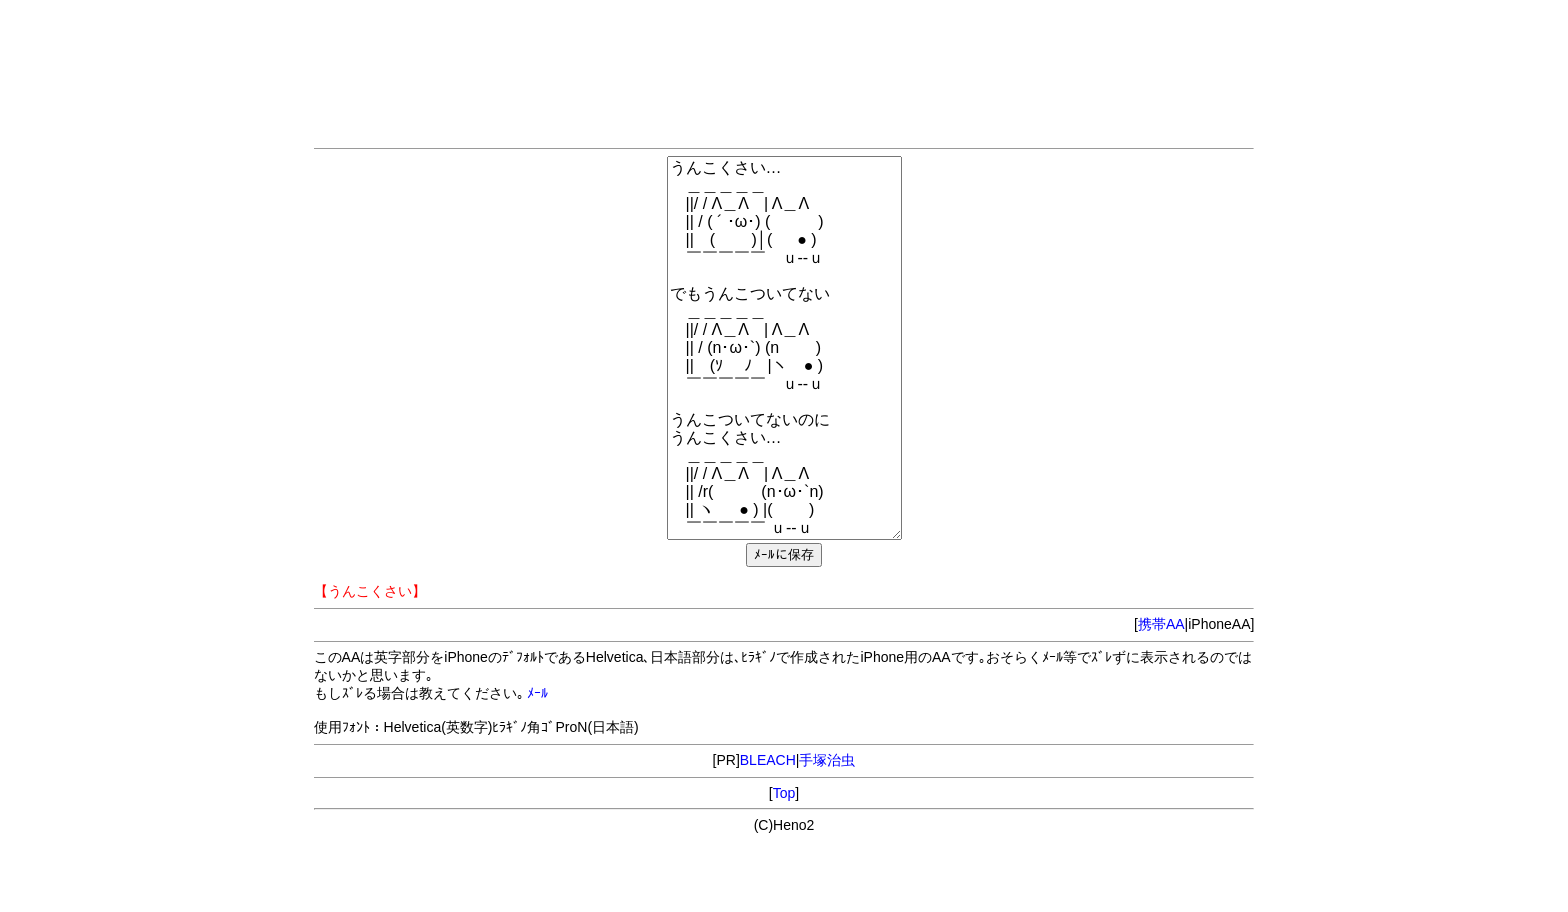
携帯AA (1161, 624)
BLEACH (768, 760)
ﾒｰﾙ (537, 693)
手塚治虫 (827, 760)
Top (784, 793)
